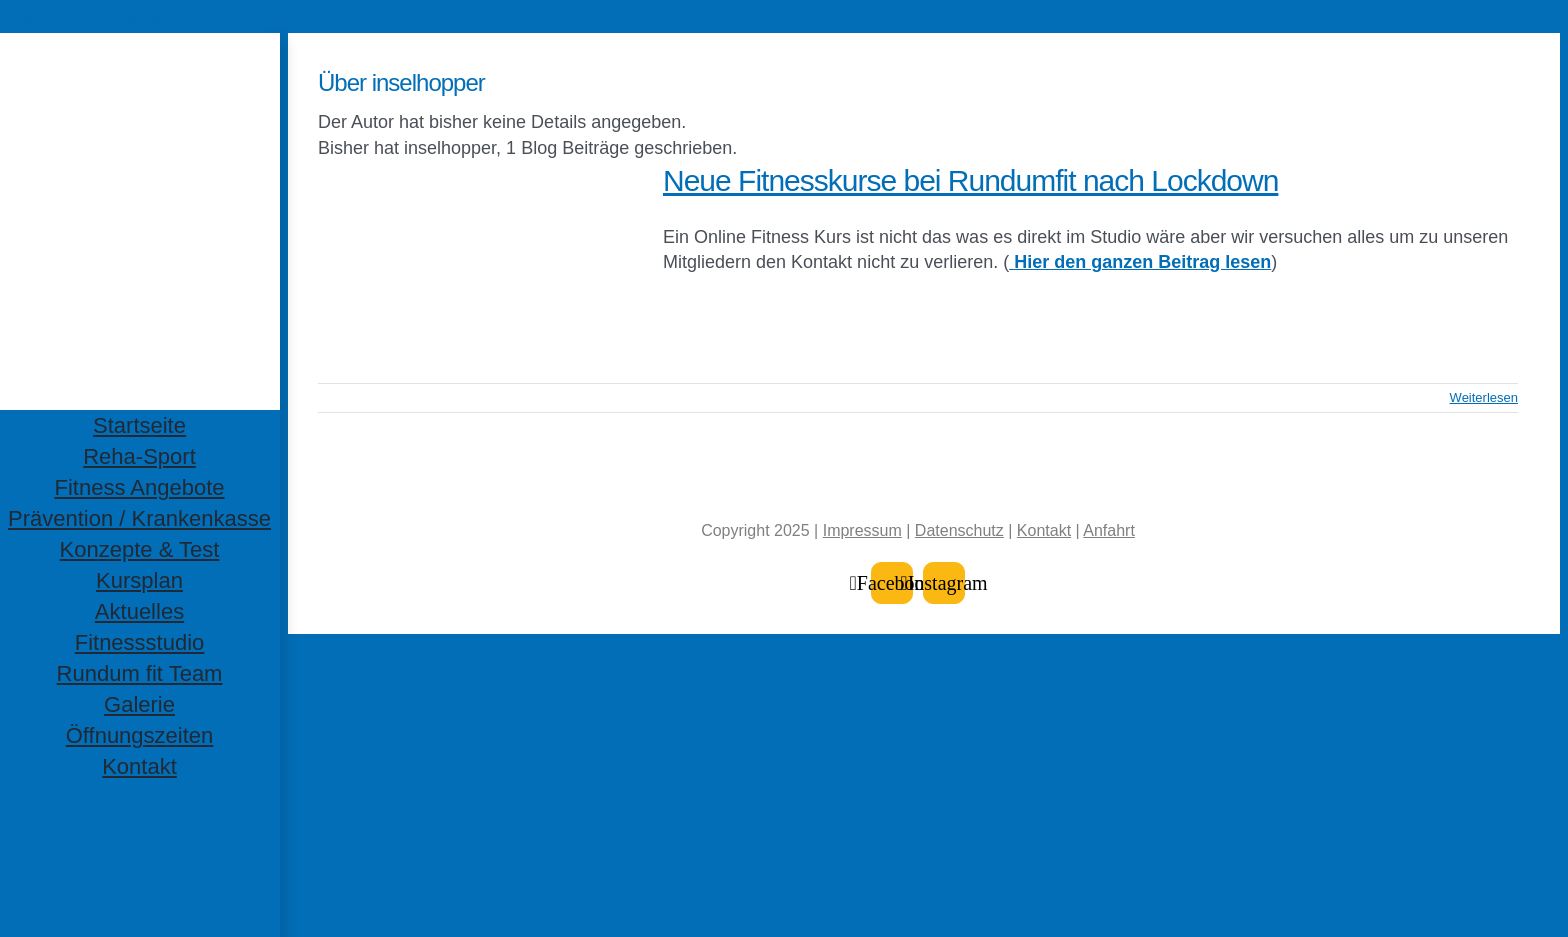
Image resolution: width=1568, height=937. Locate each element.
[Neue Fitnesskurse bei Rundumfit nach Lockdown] (478, 262)
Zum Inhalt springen (87, 20)
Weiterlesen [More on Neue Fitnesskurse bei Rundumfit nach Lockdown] (1484, 397)
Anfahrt (1109, 530)
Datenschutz (959, 530)
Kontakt (1044, 530)
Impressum (862, 530)
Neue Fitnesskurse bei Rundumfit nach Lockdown (970, 180)
